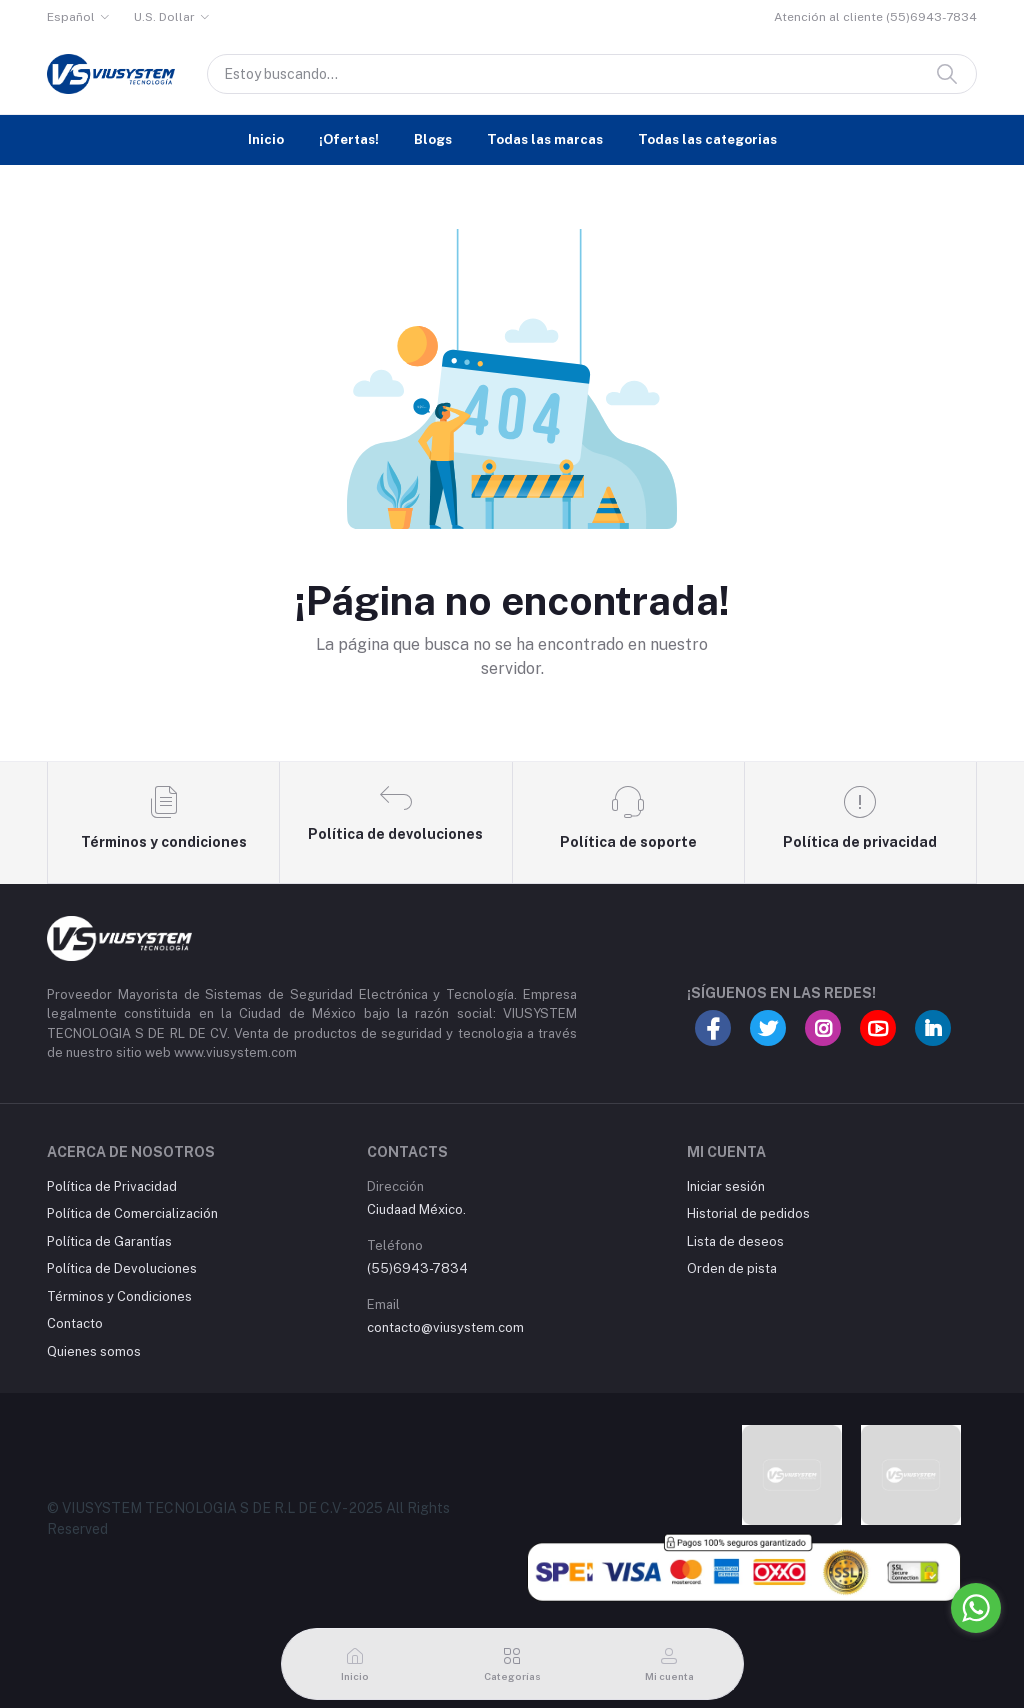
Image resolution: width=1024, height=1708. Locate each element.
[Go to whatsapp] (976, 1608)
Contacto (75, 1323)
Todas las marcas (545, 139)
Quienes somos (94, 1351)
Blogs (433, 139)
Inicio (266, 139)
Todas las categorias (707, 139)
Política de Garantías (109, 1241)
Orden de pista (732, 1268)
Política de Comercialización (132, 1213)
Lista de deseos (735, 1241)
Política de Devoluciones (122, 1268)
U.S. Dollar (164, 17)
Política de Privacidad (112, 1186)
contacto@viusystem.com (445, 1327)
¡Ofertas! (349, 139)
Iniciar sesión (726, 1186)
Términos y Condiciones (119, 1296)
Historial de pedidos (748, 1213)
